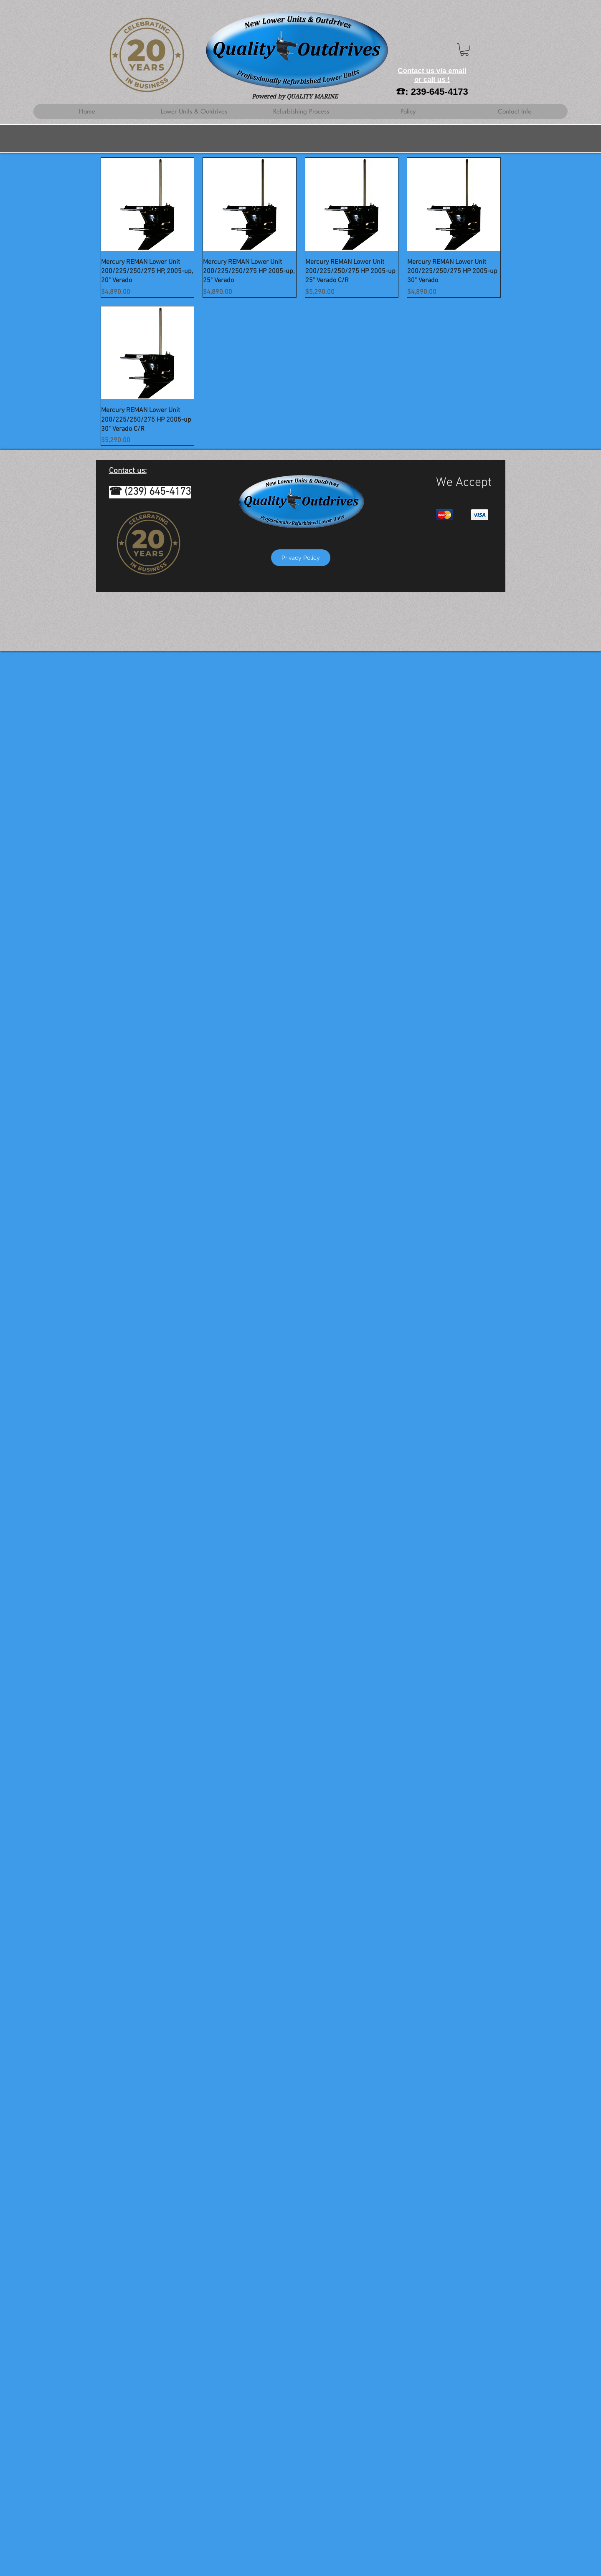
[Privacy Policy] (300, 557)
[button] (464, 49)
